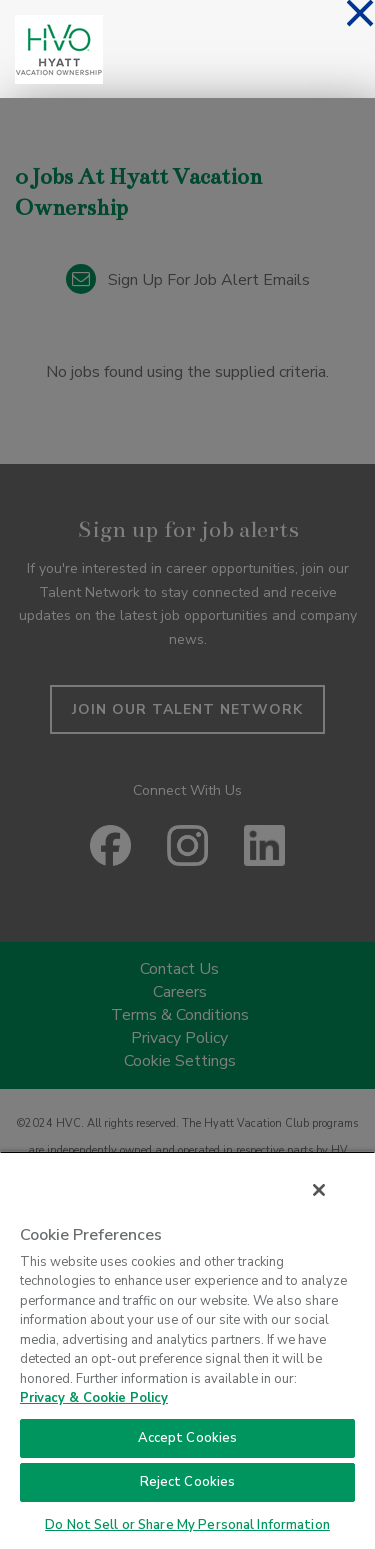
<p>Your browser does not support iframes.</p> (187, 760)
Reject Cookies (188, 1482)
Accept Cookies (188, 1438)
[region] (187, 1350)
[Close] (319, 1190)
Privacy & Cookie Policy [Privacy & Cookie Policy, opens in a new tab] (94, 1398)
